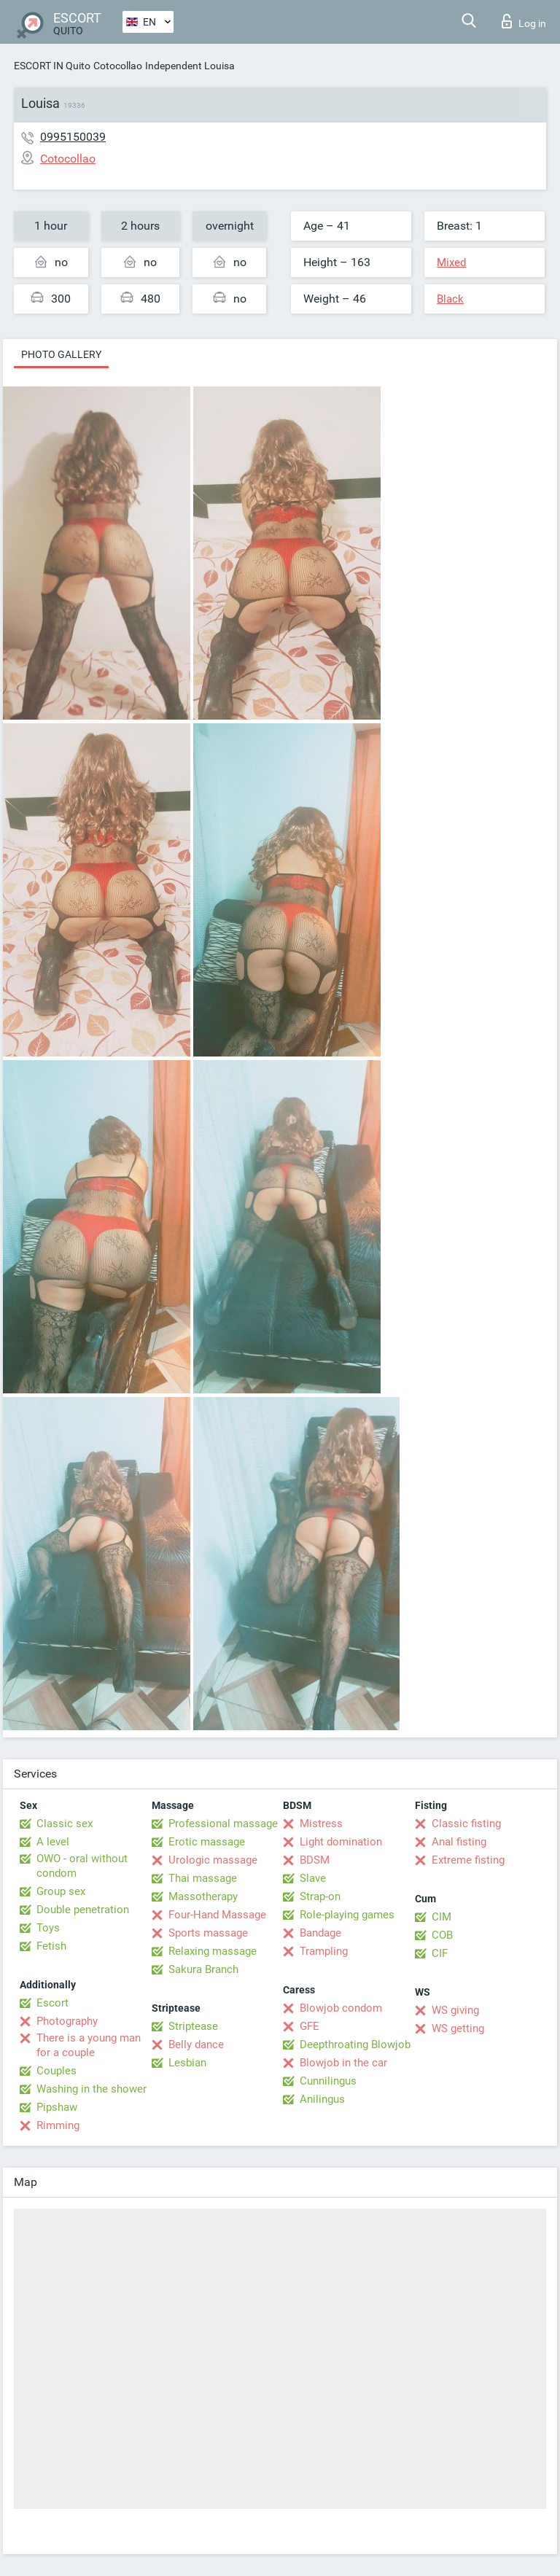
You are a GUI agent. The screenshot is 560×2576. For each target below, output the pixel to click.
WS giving (455, 2010)
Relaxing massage (212, 1951)
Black (450, 299)
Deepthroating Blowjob (355, 2044)
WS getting (458, 2028)
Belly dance (196, 2044)
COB (442, 1935)
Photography (67, 2021)
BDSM (315, 1860)
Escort (52, 2002)
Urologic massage (212, 1860)
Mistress (321, 1823)
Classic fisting (466, 1823)
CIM (441, 1916)
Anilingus (322, 2099)
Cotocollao (117, 65)
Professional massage (223, 1823)
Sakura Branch (203, 1969)
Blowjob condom (341, 2008)
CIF (440, 1953)
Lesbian (187, 2062)
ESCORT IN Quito (52, 65)
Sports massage (208, 1932)
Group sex (60, 1891)
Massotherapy (203, 1896)
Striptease (193, 2026)
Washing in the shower (91, 2089)
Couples (56, 2070)
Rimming (57, 2125)
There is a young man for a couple (88, 2045)
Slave (313, 1878)
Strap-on (320, 1896)
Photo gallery (61, 354)
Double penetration (82, 1909)
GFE (309, 2026)
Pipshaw (56, 2107)
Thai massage (202, 1878)
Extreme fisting (468, 1860)
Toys (48, 1927)
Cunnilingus (328, 2080)
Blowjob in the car (343, 2062)
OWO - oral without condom (82, 1866)
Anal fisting (459, 1841)
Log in (524, 21)
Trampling (324, 1951)
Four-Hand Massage (217, 1914)
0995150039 (73, 137)
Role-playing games (347, 1914)
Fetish (51, 1946)
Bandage (320, 1932)
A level (52, 1841)
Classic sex (64, 1823)
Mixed (451, 262)
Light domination (341, 1841)
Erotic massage (206, 1841)
